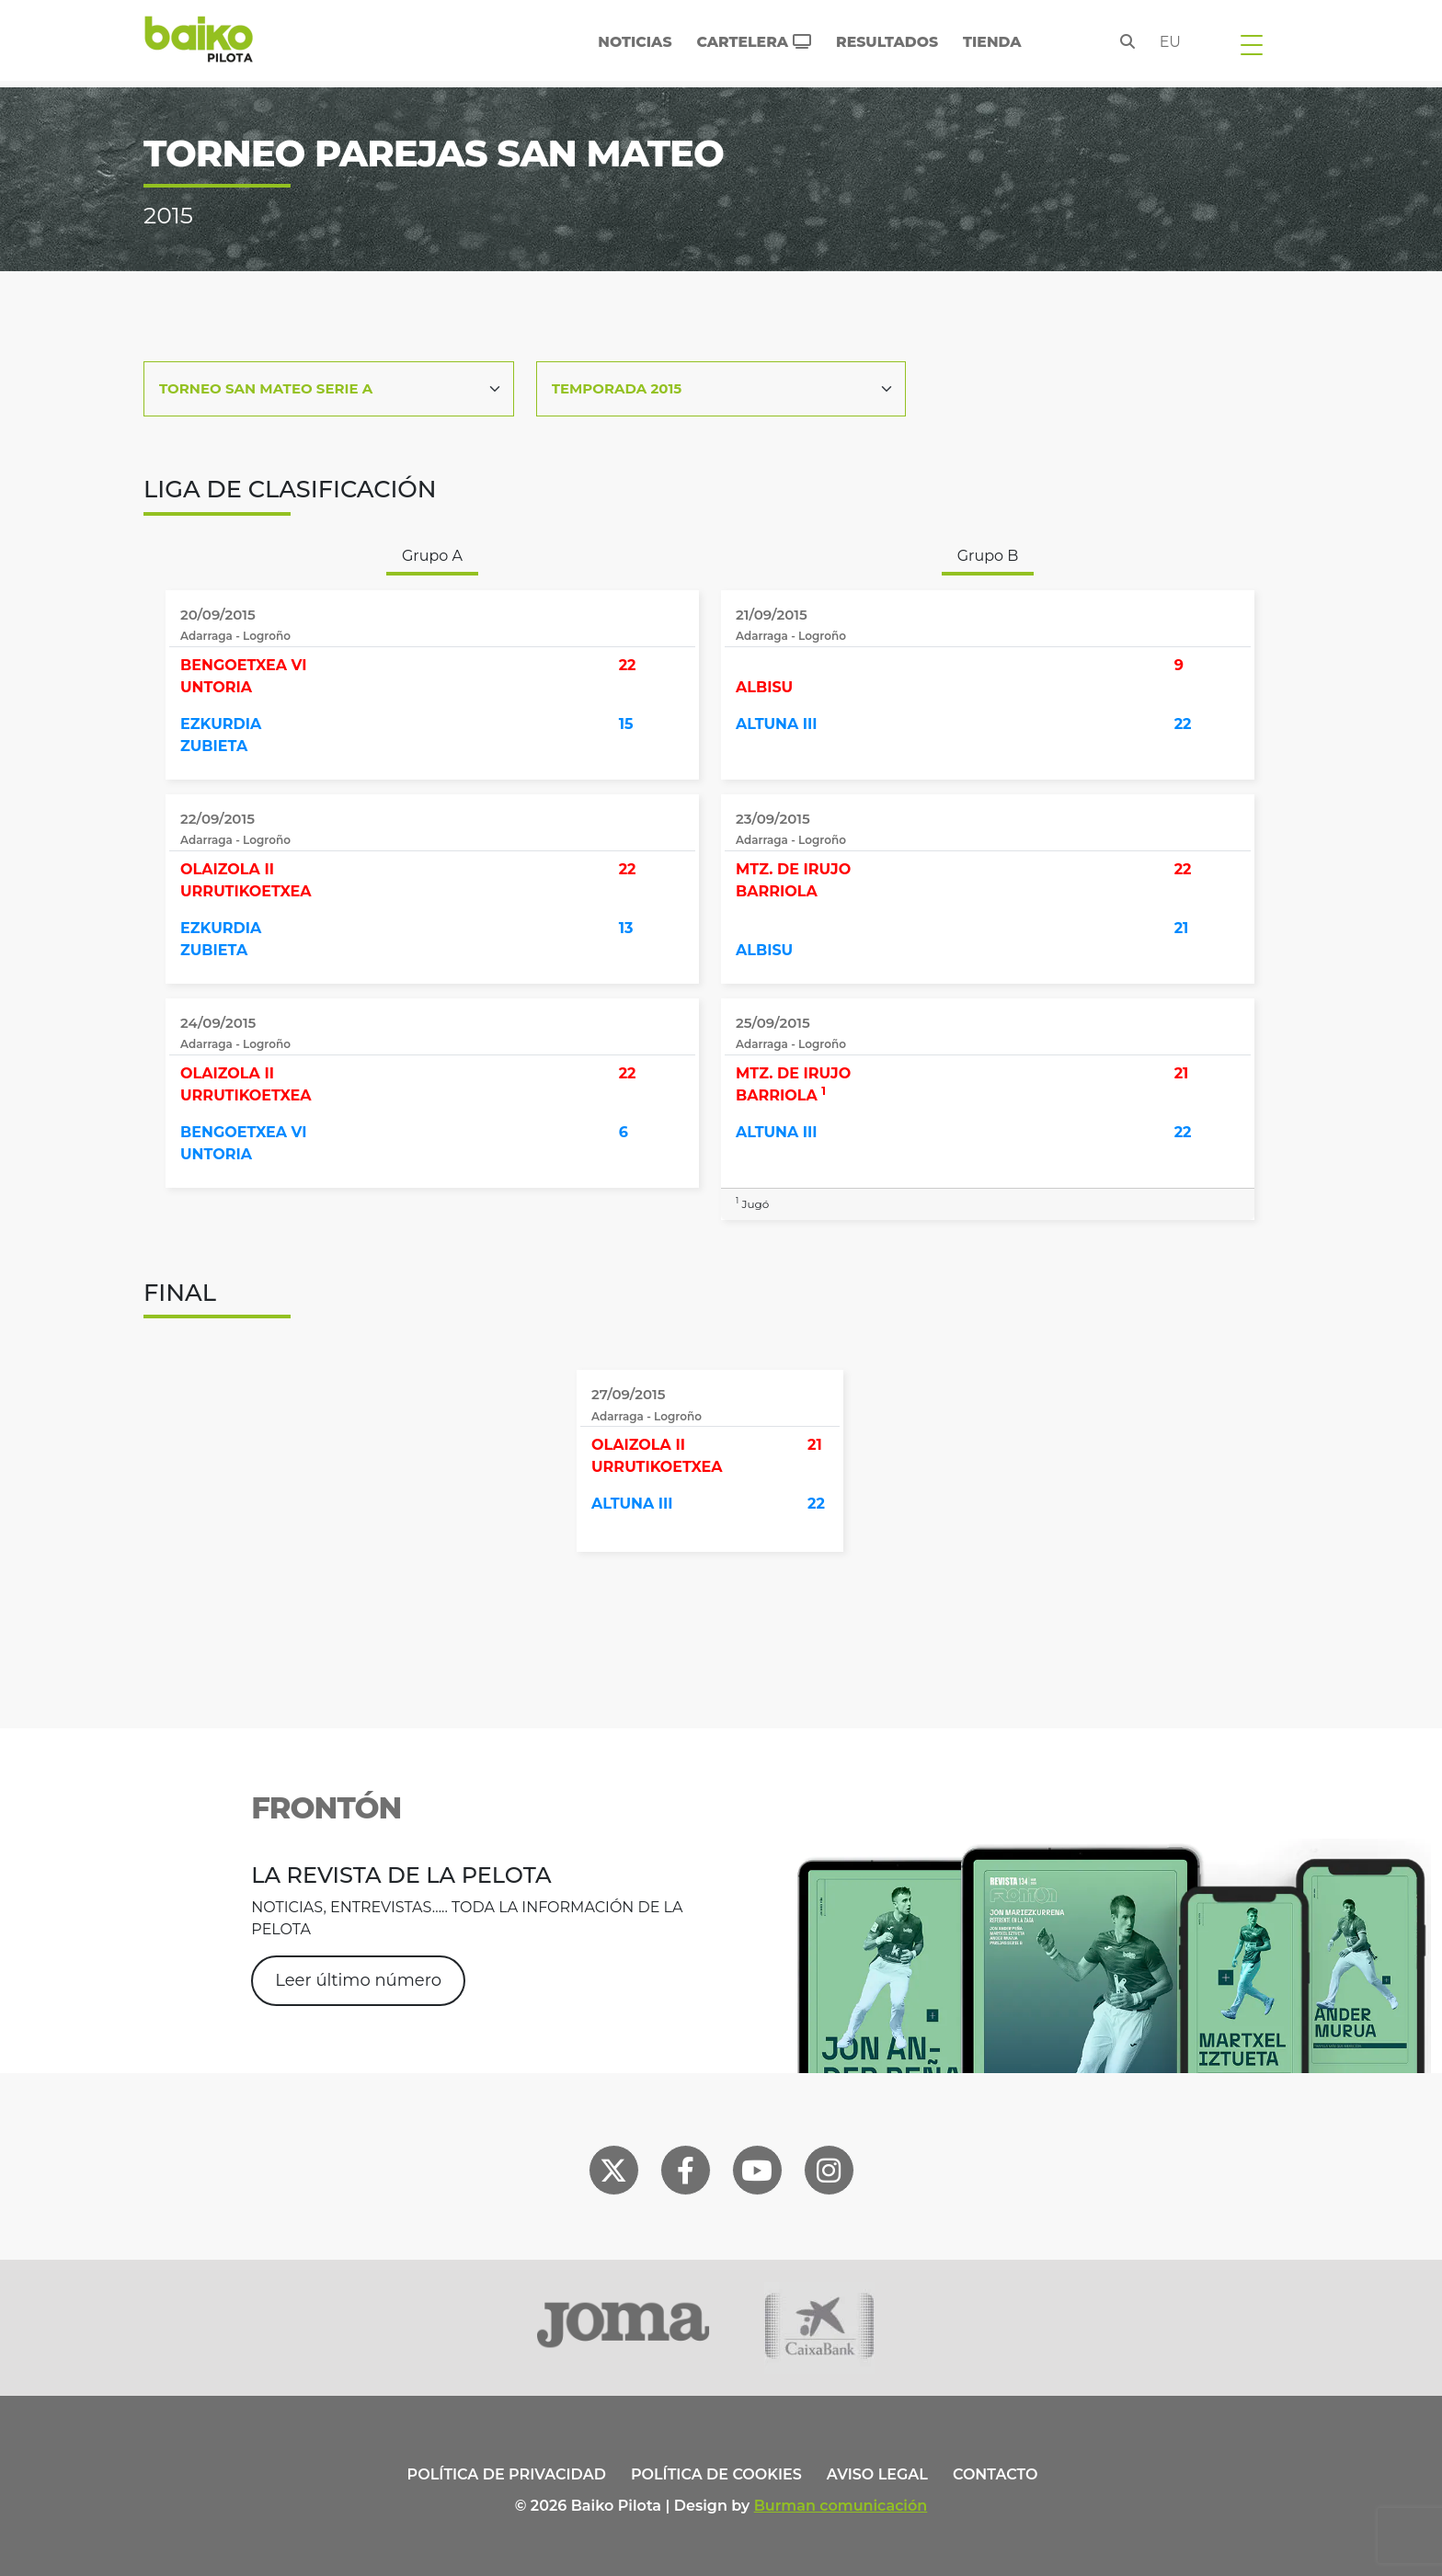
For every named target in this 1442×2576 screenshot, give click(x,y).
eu (1170, 42)
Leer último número (358, 1980)
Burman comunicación (841, 2505)
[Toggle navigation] (1252, 44)
